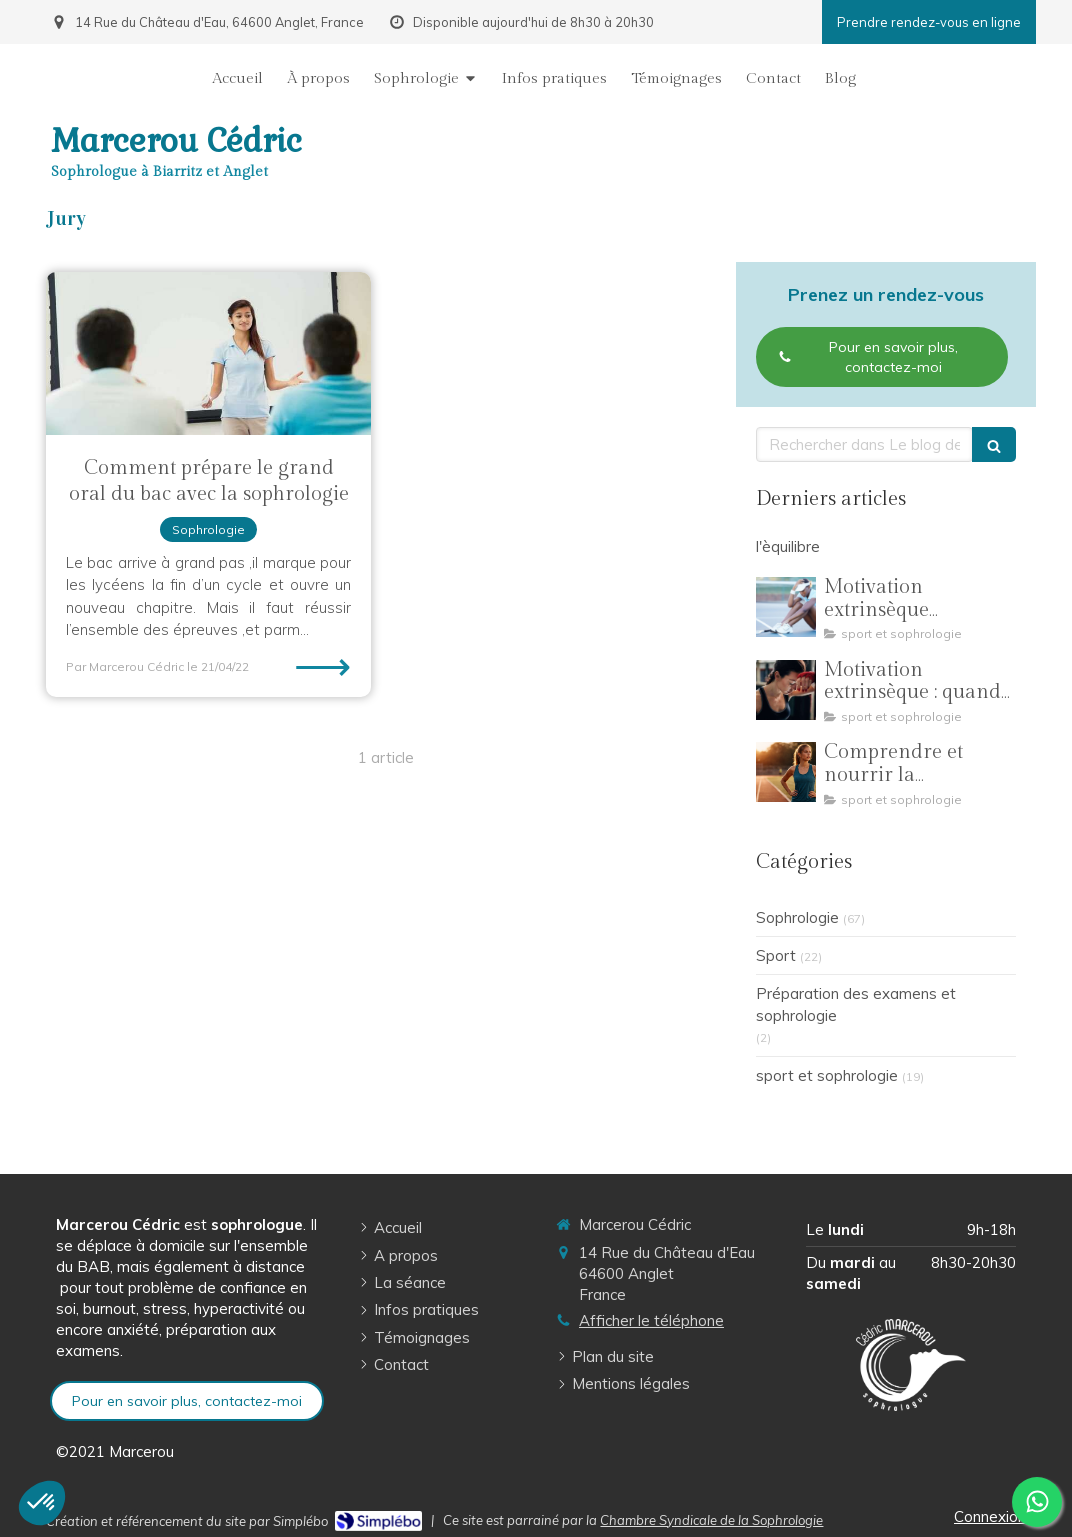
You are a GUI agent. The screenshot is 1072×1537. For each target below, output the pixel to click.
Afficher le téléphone (651, 1320)
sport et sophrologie (827, 1075)
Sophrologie (797, 917)
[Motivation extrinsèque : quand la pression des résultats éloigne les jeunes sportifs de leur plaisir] (786, 690)
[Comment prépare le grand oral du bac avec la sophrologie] (208, 353)
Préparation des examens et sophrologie (856, 1004)
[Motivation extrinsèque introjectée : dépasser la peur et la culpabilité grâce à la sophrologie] (786, 607)
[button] (42, 1503)
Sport (776, 955)
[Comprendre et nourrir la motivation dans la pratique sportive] (786, 772)
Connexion (990, 1516)
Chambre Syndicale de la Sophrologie (711, 1520)
